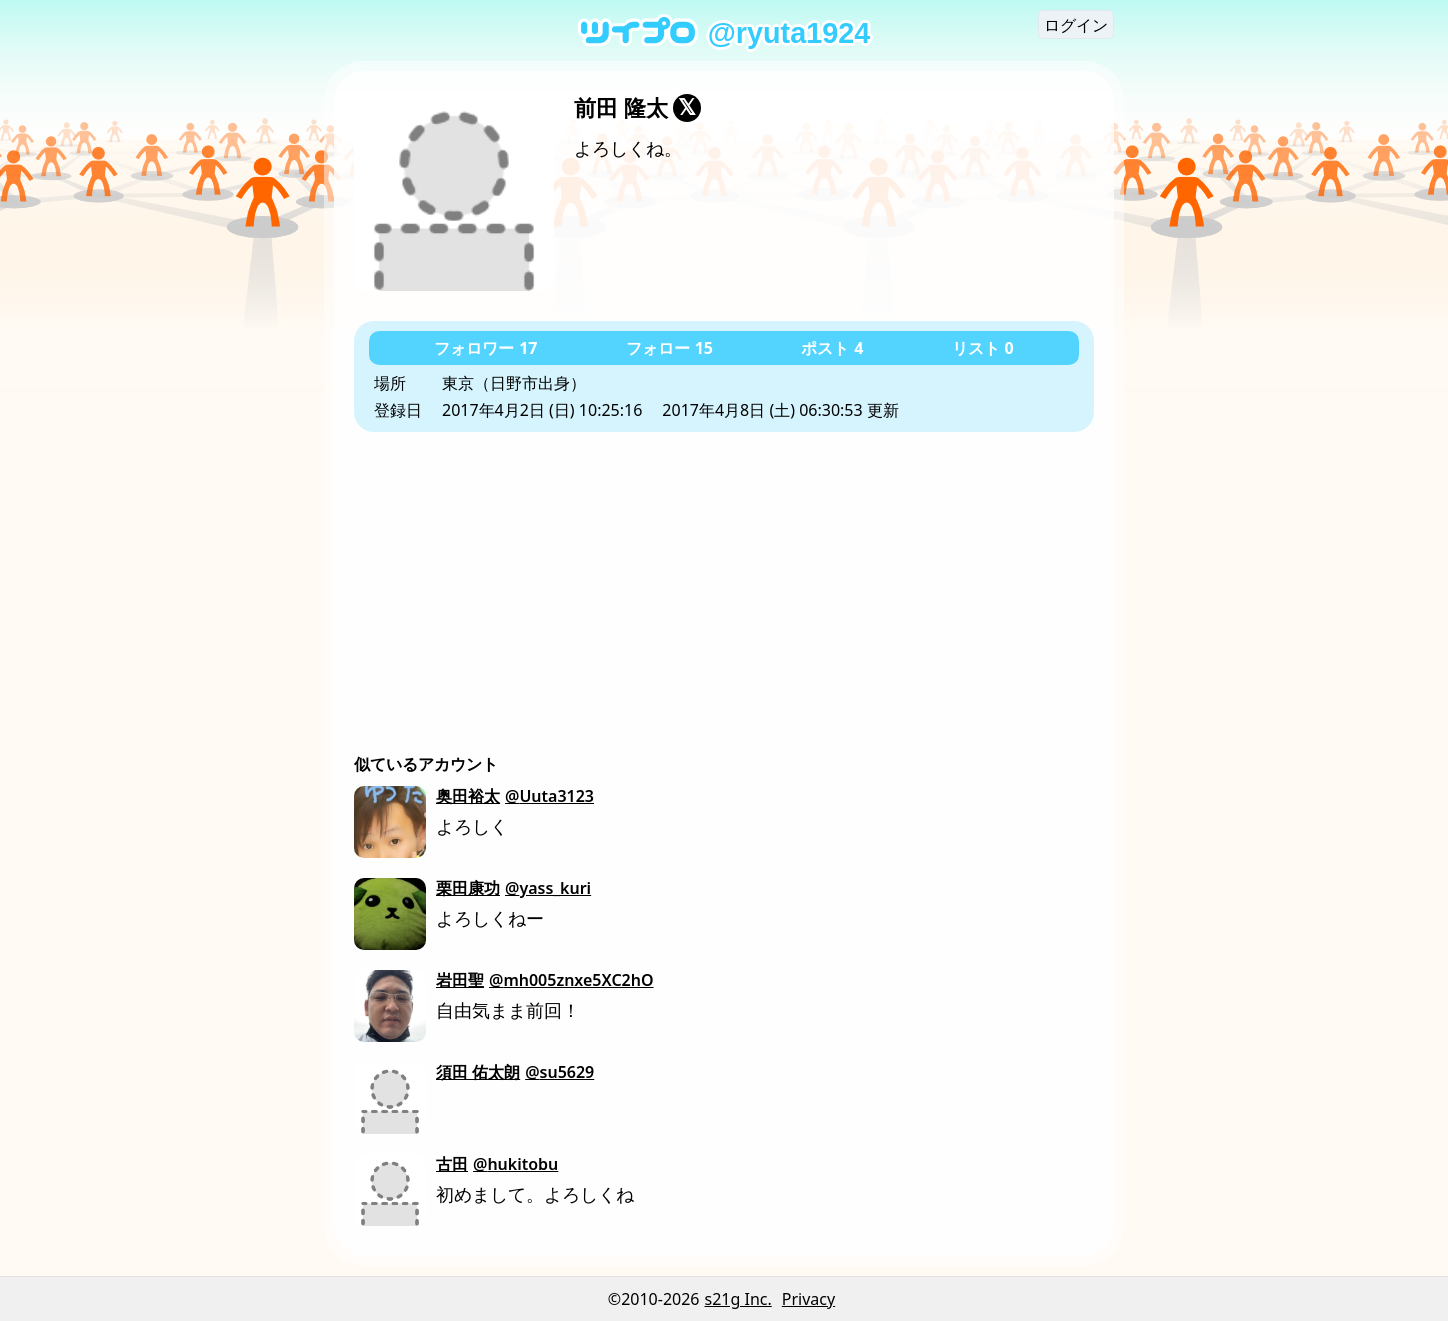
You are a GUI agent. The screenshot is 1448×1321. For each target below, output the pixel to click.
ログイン (1076, 25)
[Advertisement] (724, 582)
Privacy (808, 1299)
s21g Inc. (738, 1299)
